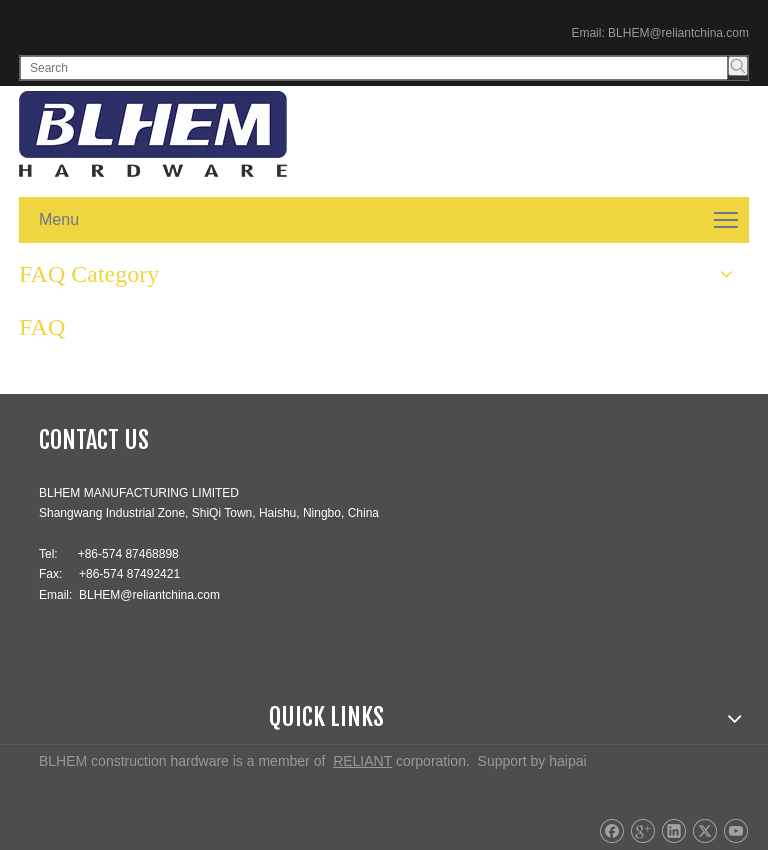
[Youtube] (735, 831)
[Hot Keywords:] (738, 66)
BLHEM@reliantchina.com (678, 33)
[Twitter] (704, 831)
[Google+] (642, 831)
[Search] (374, 68)
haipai (567, 761)
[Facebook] (611, 831)
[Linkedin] (673, 831)
